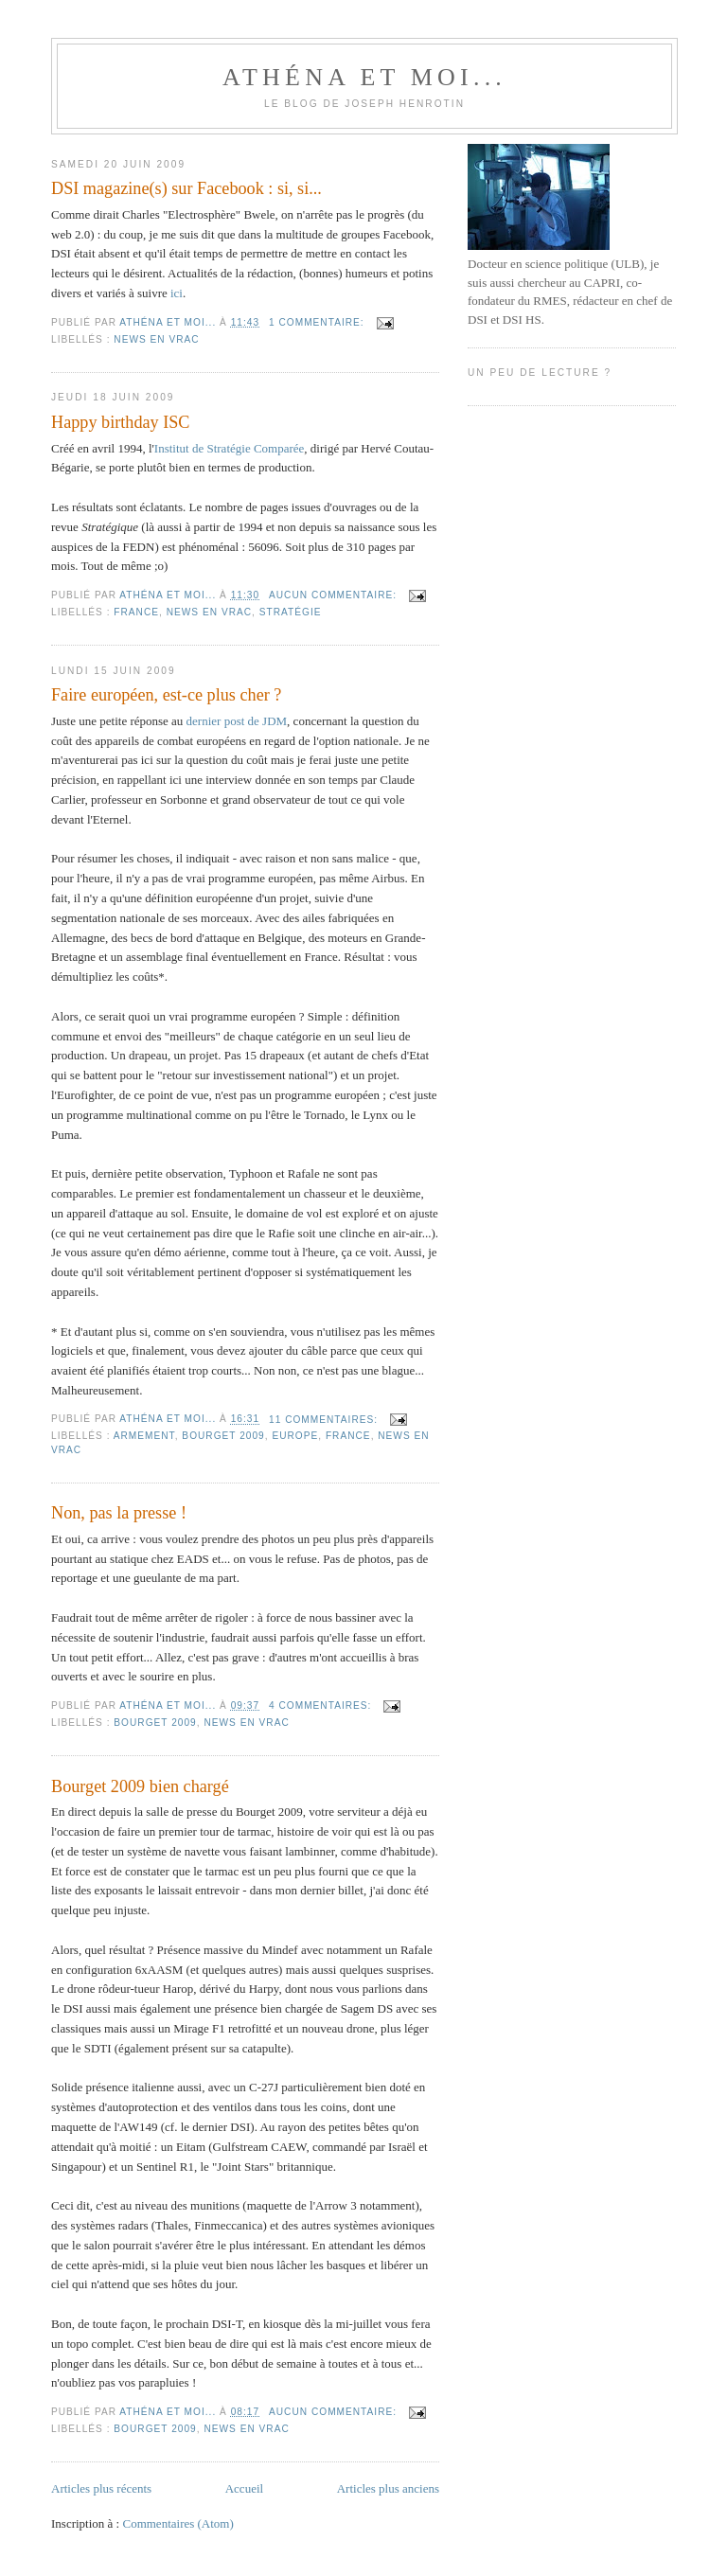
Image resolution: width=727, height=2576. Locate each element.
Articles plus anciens (388, 2488)
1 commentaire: (318, 322)
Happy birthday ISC (120, 422)
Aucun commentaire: (334, 595)
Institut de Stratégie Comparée (229, 448)
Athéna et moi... (364, 77)
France (136, 612)
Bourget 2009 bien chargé (140, 1786)
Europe (295, 1435)
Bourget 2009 (223, 1435)
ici (176, 293)
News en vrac (156, 339)
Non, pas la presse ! (118, 1512)
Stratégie (290, 612)
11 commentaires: (325, 1419)
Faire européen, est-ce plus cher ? (166, 694)
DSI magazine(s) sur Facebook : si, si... (186, 188)
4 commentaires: (322, 1705)
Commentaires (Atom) (177, 2523)
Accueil (244, 2488)
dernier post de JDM (237, 721)
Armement (144, 1435)
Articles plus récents (101, 2488)
